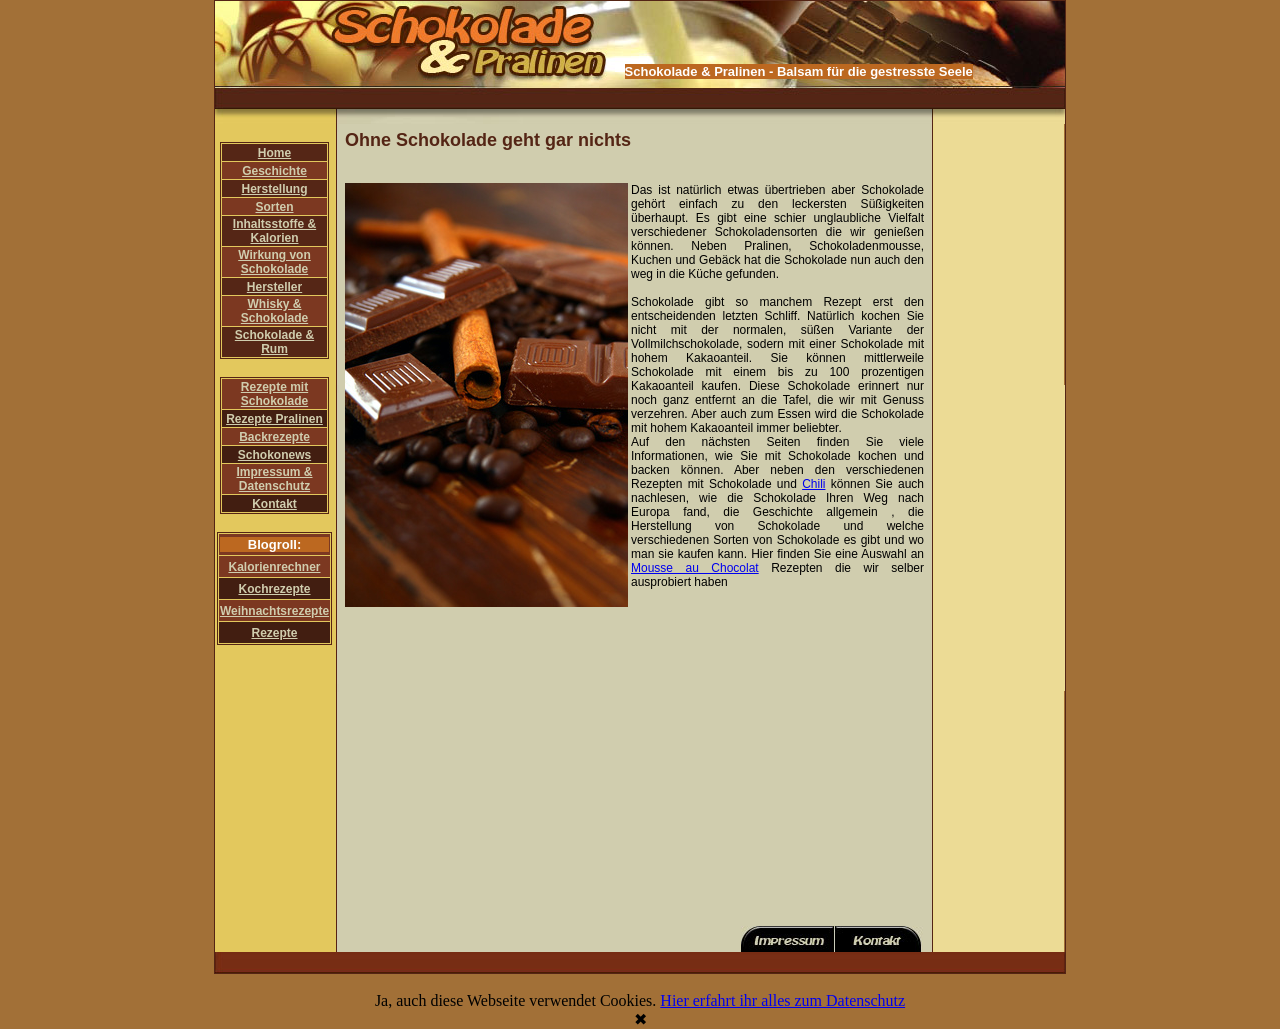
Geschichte (274, 171)
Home (274, 153)
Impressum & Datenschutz (274, 479)
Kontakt (274, 504)
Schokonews (274, 455)
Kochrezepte (274, 589)
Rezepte (274, 633)
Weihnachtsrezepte (274, 611)
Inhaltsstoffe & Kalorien (274, 231)
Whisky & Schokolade (274, 311)
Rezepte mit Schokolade (274, 394)
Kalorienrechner (274, 567)
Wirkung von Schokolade (274, 262)
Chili (813, 484)
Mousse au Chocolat (695, 568)
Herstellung (274, 189)
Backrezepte (274, 437)
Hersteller (274, 287)
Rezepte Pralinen (274, 419)
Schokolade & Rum (274, 342)
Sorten (274, 207)
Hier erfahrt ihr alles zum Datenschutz (782, 1000)
